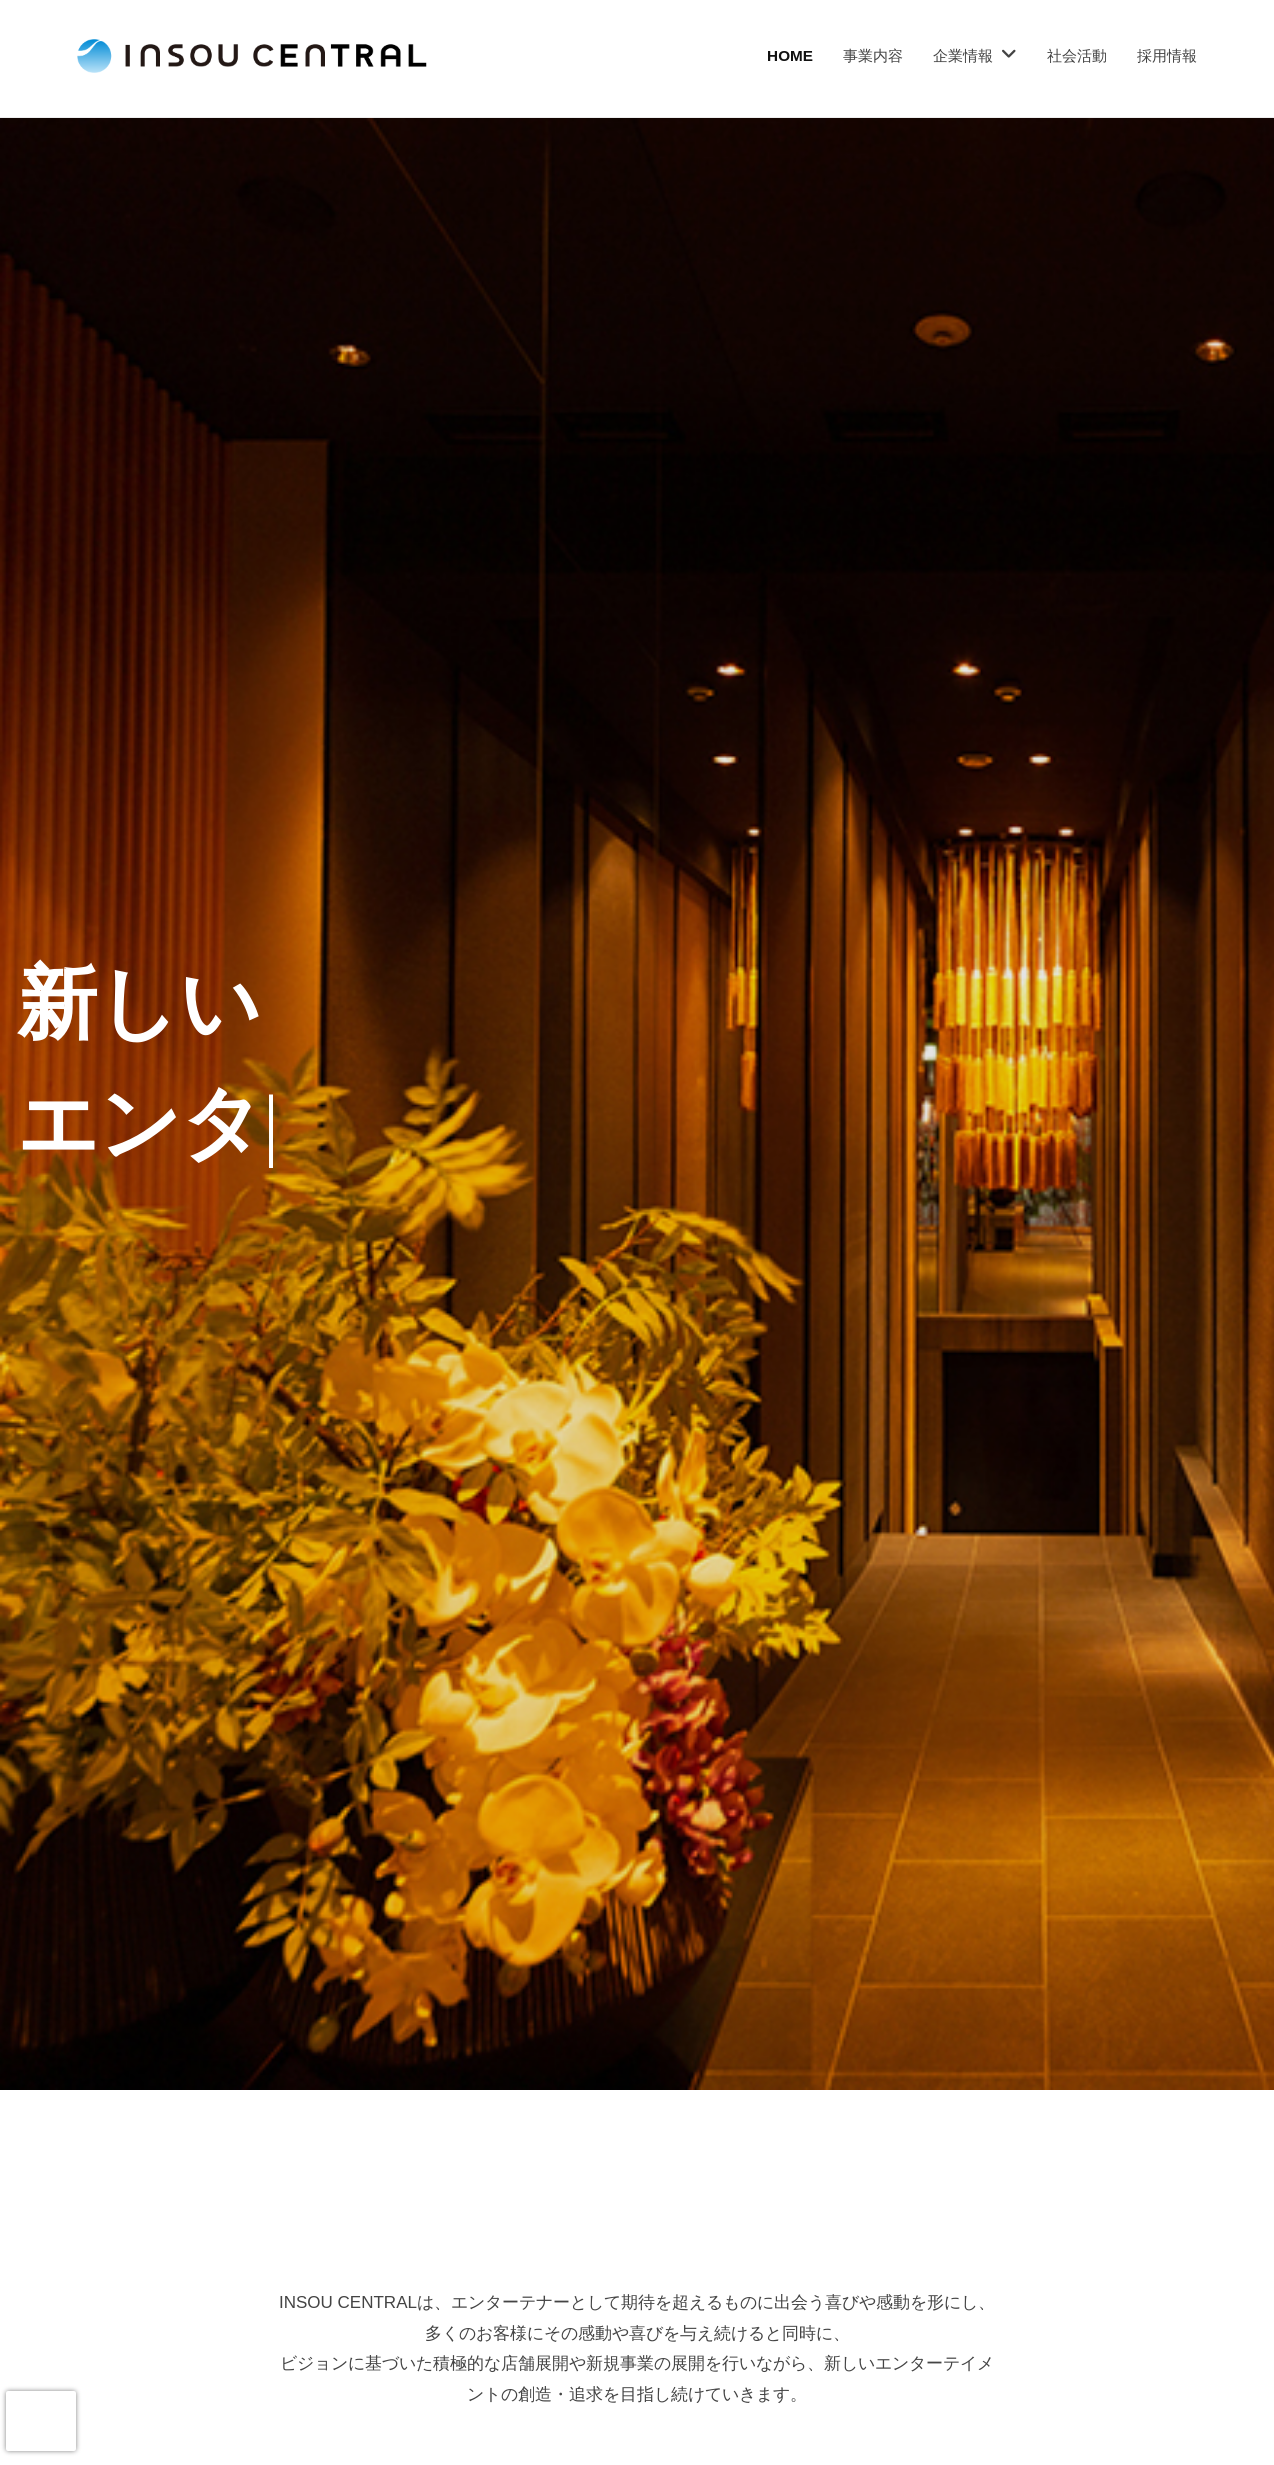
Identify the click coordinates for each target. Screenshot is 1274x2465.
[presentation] (41, 2421)
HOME (790, 55)
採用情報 (1167, 55)
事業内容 (873, 55)
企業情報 (963, 55)
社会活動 (1077, 55)
